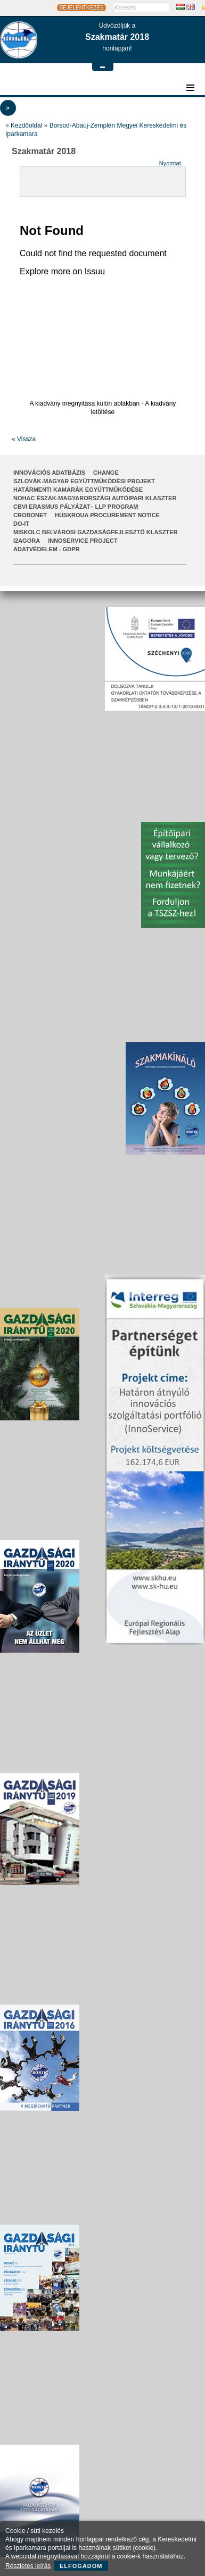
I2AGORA (26, 540)
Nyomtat (170, 163)
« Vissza (24, 439)
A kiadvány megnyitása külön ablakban (84, 403)
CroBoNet (30, 515)
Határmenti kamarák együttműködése (78, 489)
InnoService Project (83, 540)
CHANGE (106, 472)
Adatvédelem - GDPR (46, 549)
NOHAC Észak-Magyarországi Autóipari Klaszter (94, 498)
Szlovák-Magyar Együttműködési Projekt (84, 481)
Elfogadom (81, 2566)
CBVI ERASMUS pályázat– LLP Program (75, 506)
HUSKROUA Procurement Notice (107, 515)
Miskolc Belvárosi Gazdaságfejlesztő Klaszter (95, 532)
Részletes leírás (28, 2566)
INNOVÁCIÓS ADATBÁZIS (49, 472)
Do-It (21, 523)
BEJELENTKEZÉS (81, 8)
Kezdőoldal (26, 125)
